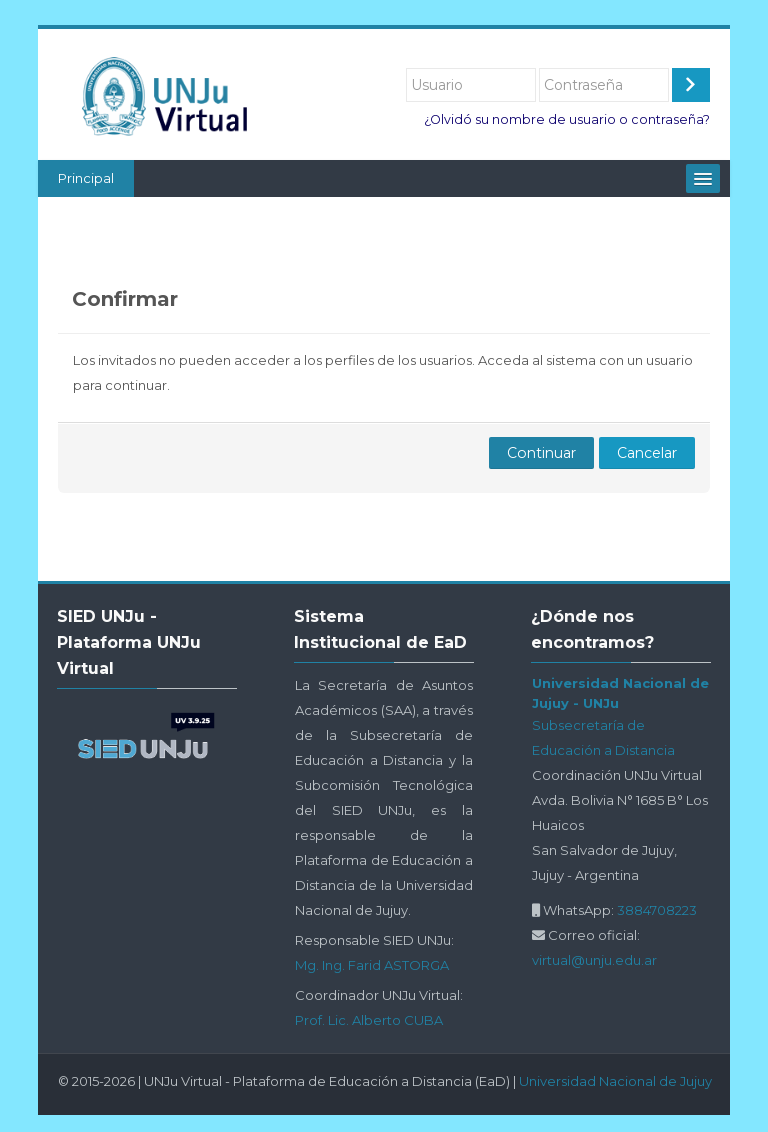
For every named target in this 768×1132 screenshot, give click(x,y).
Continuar (541, 453)
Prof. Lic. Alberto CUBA (369, 1020)
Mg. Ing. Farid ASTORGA (372, 965)
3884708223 (657, 910)
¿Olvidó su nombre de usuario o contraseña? (567, 119)
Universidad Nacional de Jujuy (615, 1081)
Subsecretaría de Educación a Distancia (603, 737)
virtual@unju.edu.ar (594, 960)
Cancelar (647, 453)
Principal (86, 178)
